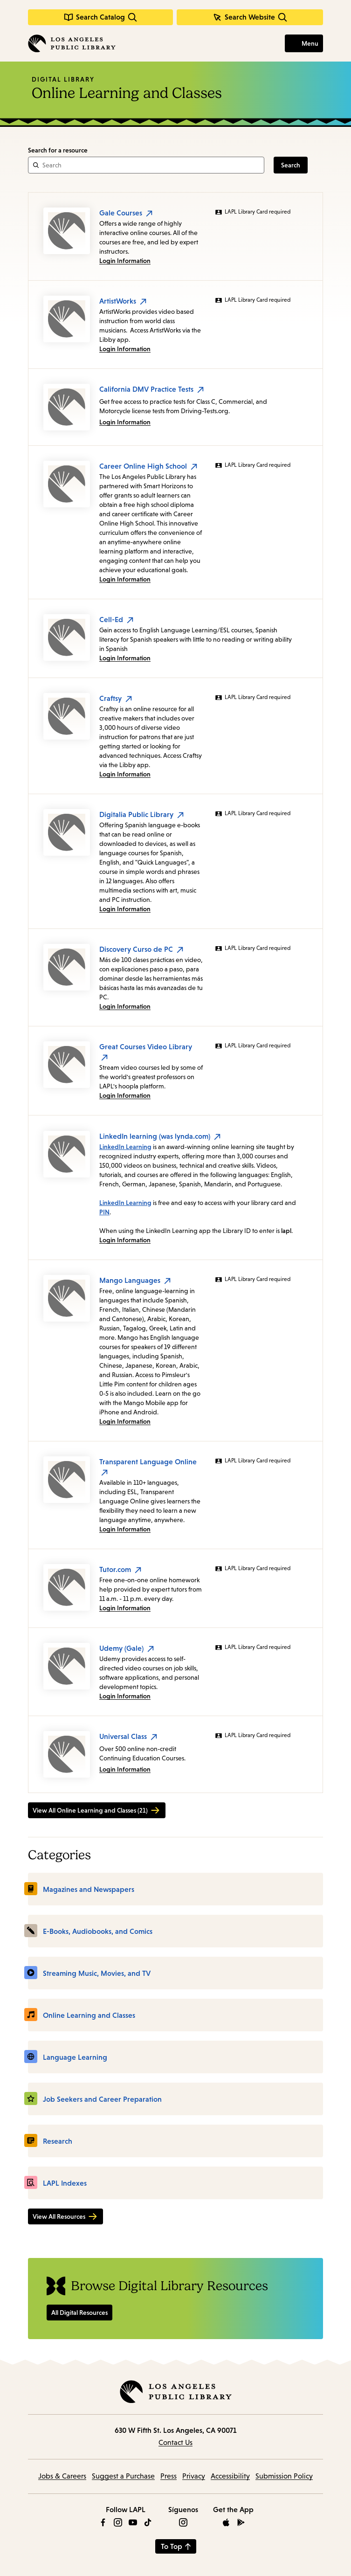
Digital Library (63, 79)
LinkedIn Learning (125, 1146)
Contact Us (175, 2442)
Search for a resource (58, 150)
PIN (104, 1212)
